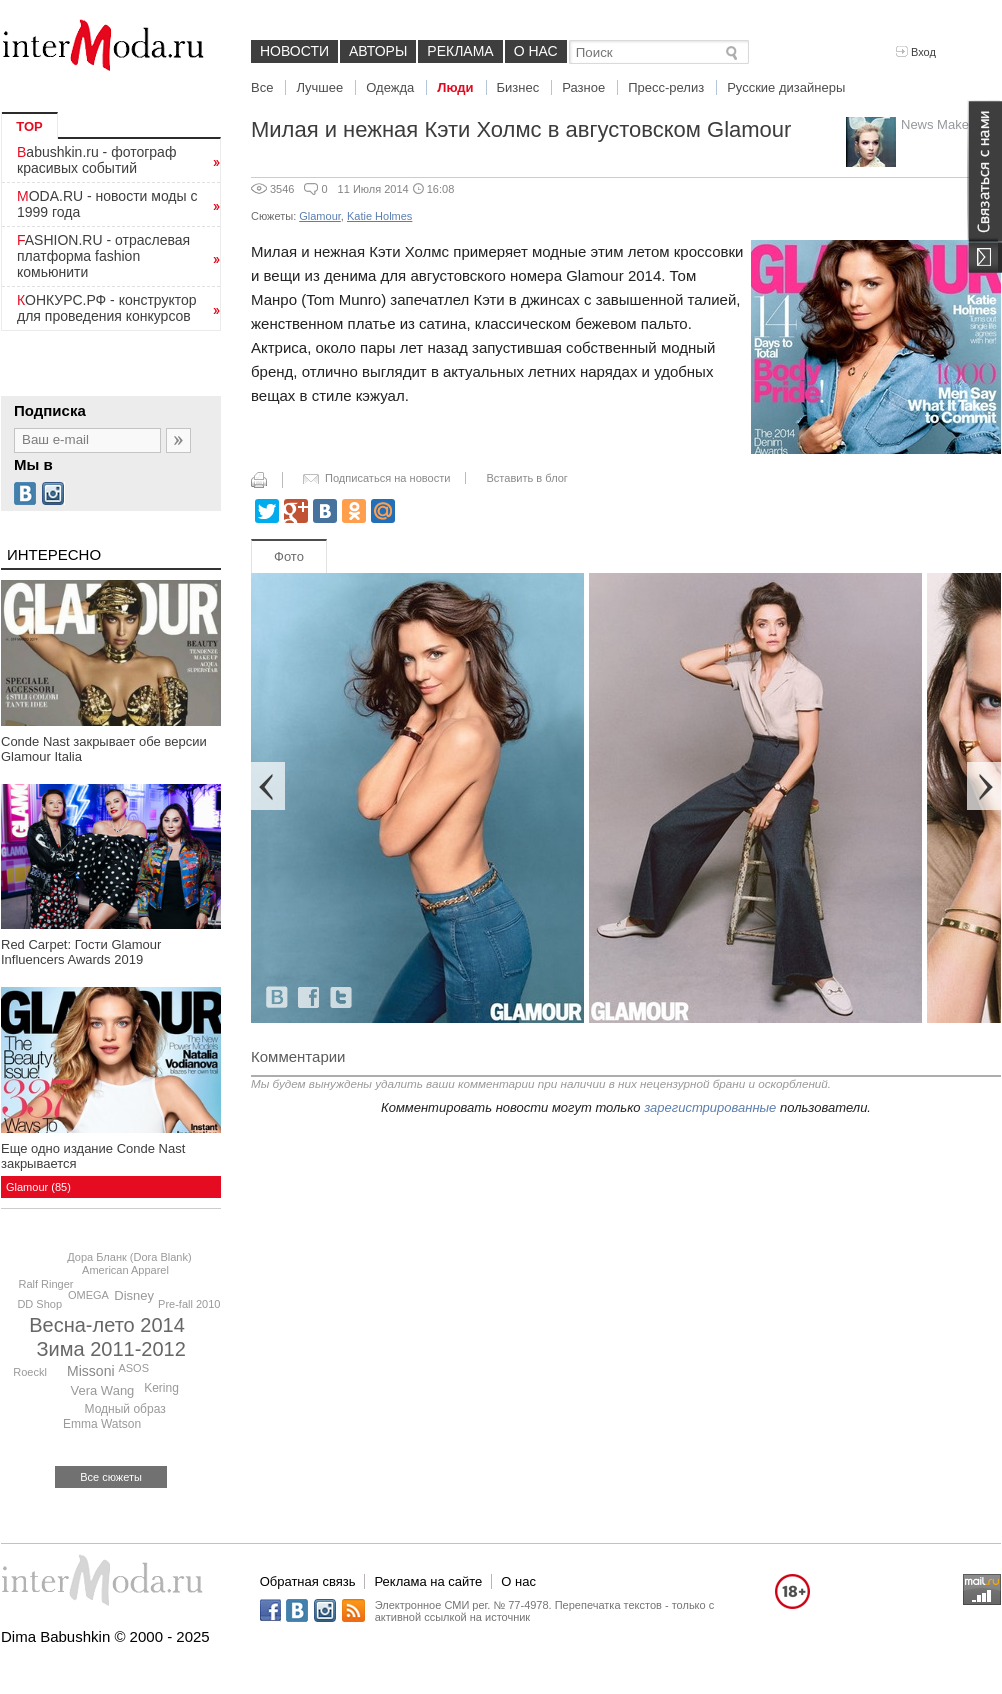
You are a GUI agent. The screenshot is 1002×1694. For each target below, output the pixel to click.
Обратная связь (308, 1581)
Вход (916, 52)
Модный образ (125, 1409)
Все (262, 87)
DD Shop (39, 1304)
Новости (294, 51)
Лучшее (319, 87)
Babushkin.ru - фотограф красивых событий (96, 160)
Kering (161, 1388)
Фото (289, 556)
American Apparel (125, 1270)
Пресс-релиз (666, 87)
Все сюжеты (111, 1477)
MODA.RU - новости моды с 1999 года (107, 204)
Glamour (320, 216)
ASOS (133, 1368)
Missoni (90, 1371)
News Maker (937, 124)
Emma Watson (102, 1424)
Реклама (460, 51)
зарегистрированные (710, 1107)
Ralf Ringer (45, 1284)
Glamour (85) (38, 1187)
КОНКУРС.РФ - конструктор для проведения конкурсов (107, 308)
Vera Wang (103, 1390)
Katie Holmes (379, 216)
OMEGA (88, 1295)
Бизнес (518, 87)
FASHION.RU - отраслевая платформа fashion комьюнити (103, 256)
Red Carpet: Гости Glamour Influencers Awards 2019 (81, 952)
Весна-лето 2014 (107, 1325)
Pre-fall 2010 (189, 1304)
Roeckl (30, 1372)
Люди (455, 87)
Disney (134, 1295)
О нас (536, 51)
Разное (583, 87)
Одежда (390, 87)
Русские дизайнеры (786, 87)
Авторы (378, 51)
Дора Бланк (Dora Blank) (129, 1257)
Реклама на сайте (428, 1581)
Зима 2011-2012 (111, 1349)
